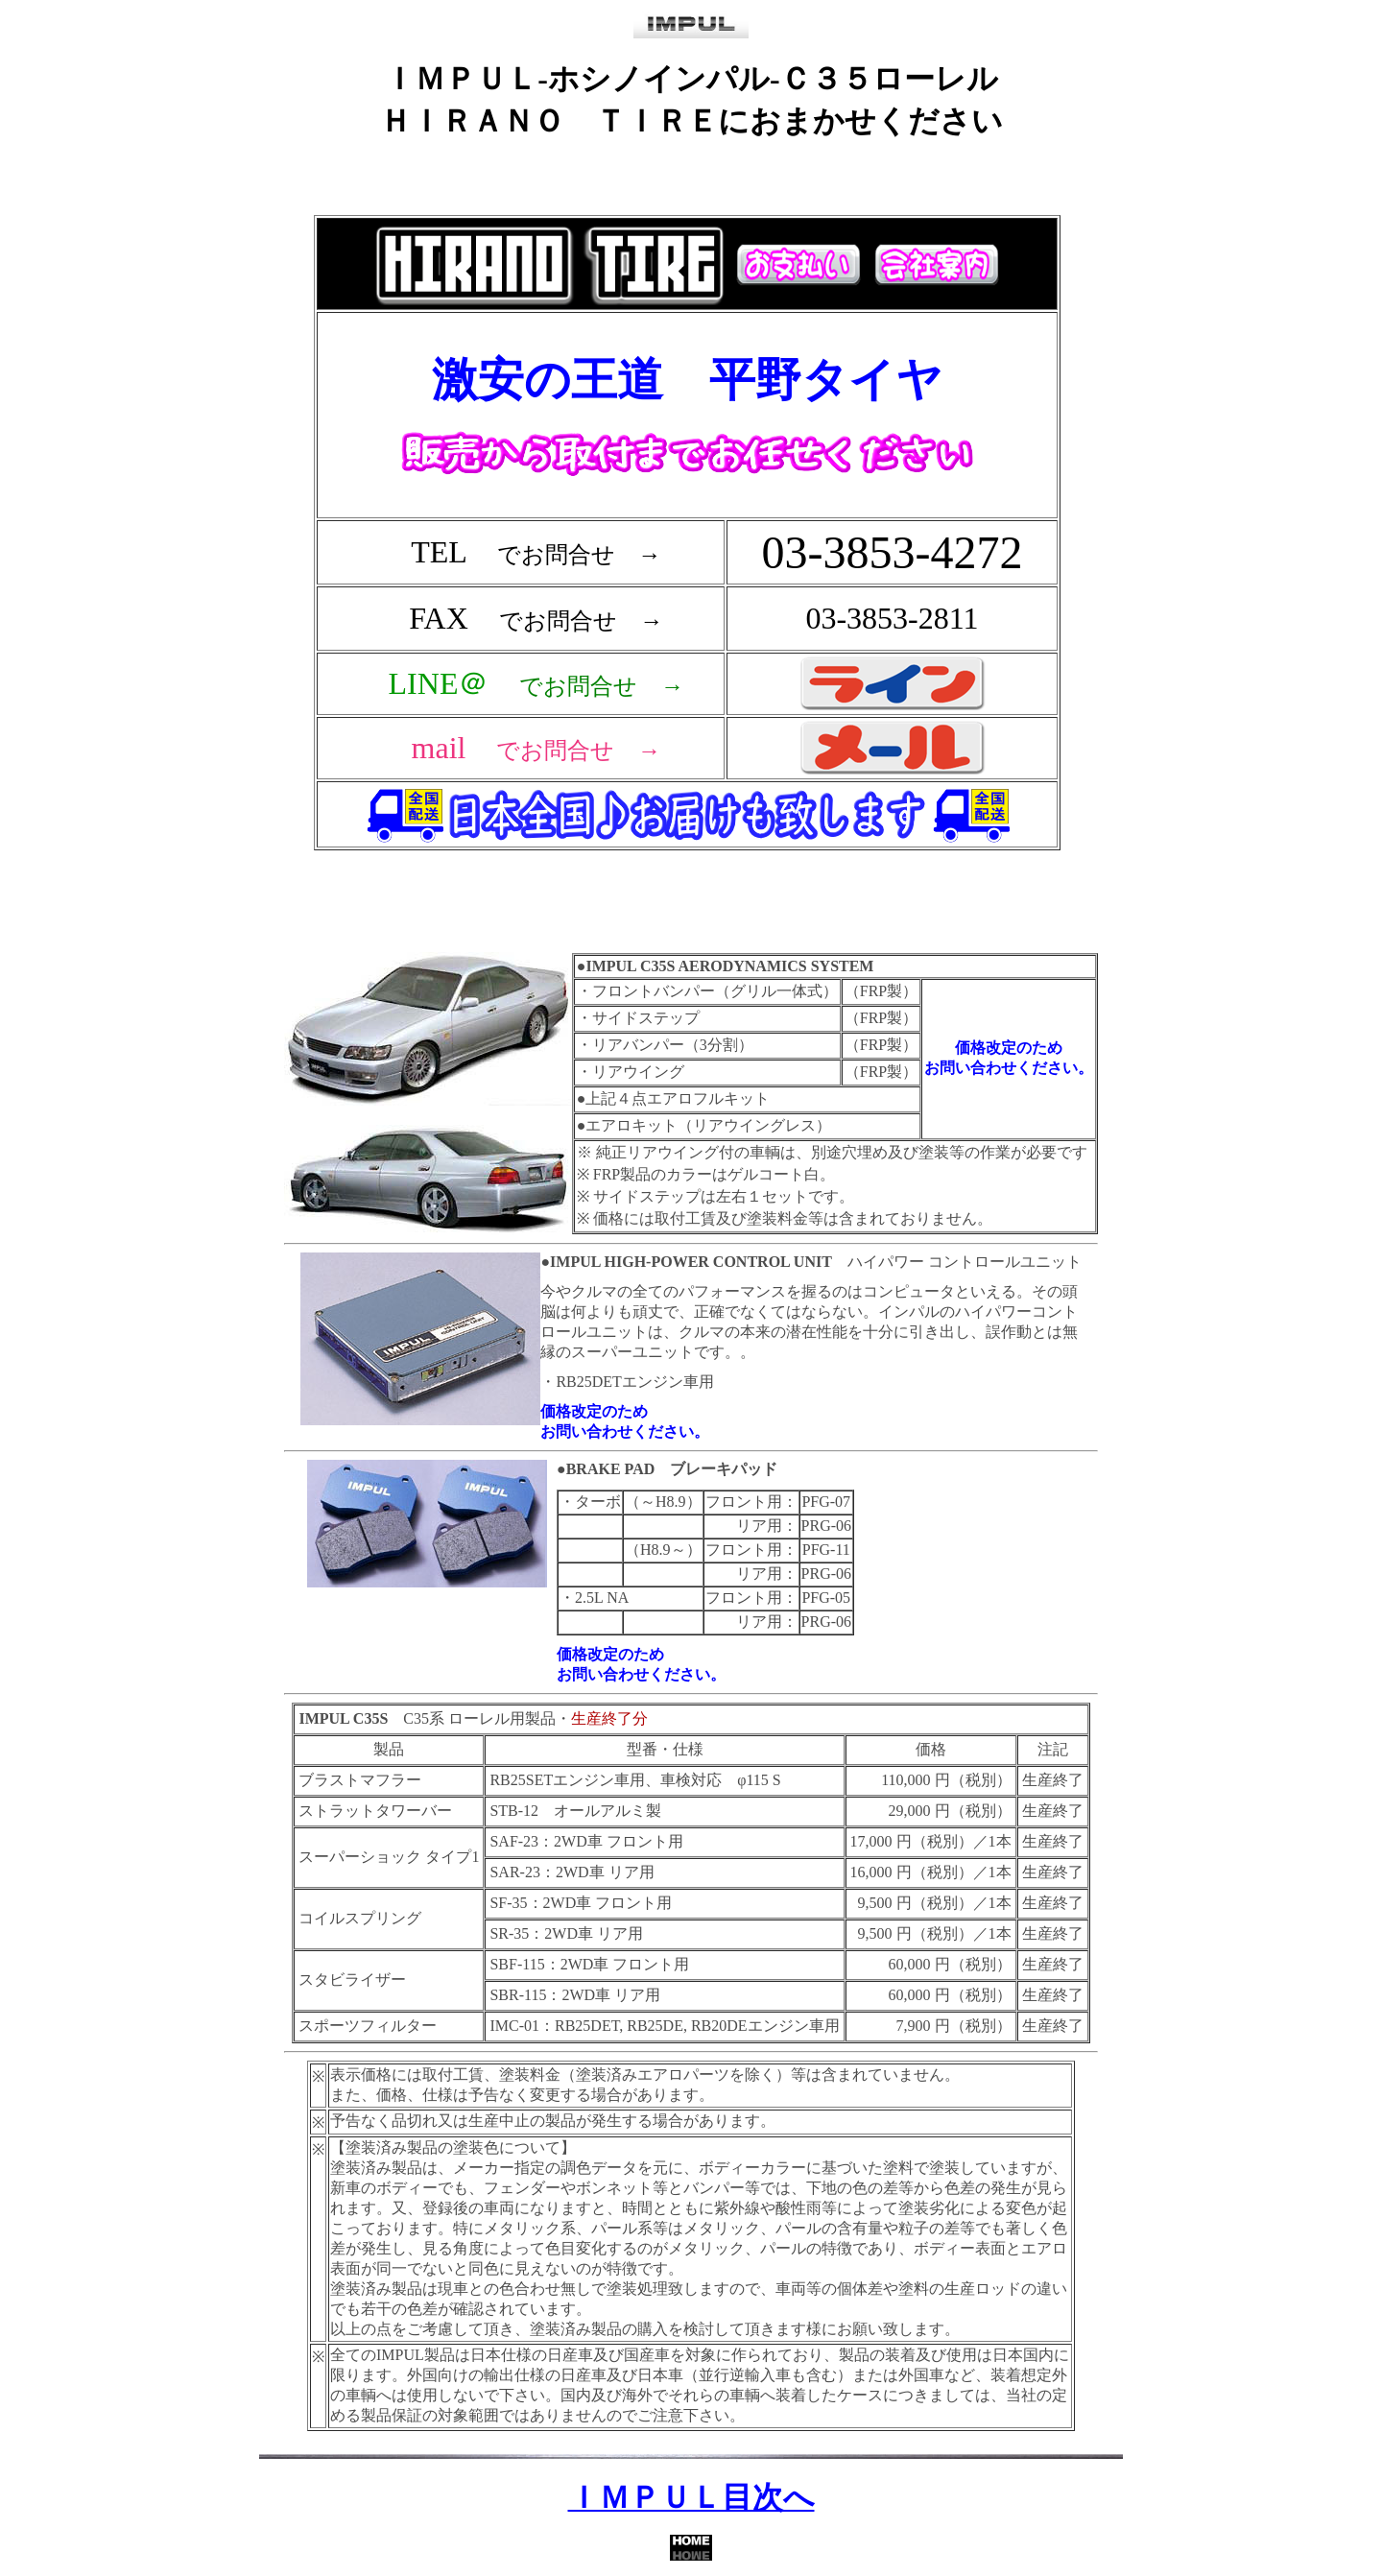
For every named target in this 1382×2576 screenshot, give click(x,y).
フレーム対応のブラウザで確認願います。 (691, 565)
